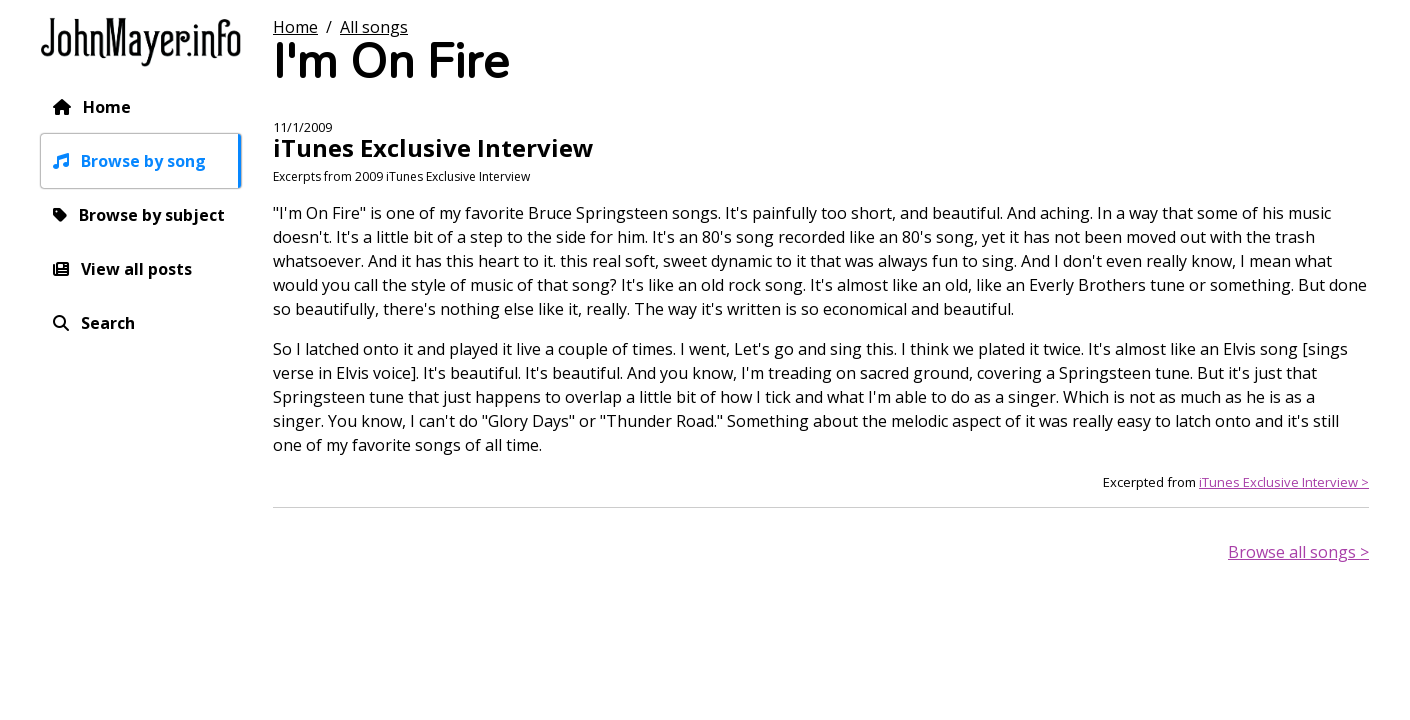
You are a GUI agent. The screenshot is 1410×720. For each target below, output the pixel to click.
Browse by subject (152, 215)
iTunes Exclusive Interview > (1284, 482)
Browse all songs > (1298, 552)
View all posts (136, 269)
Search (108, 323)
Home (107, 107)
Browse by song (143, 161)
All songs (374, 27)
